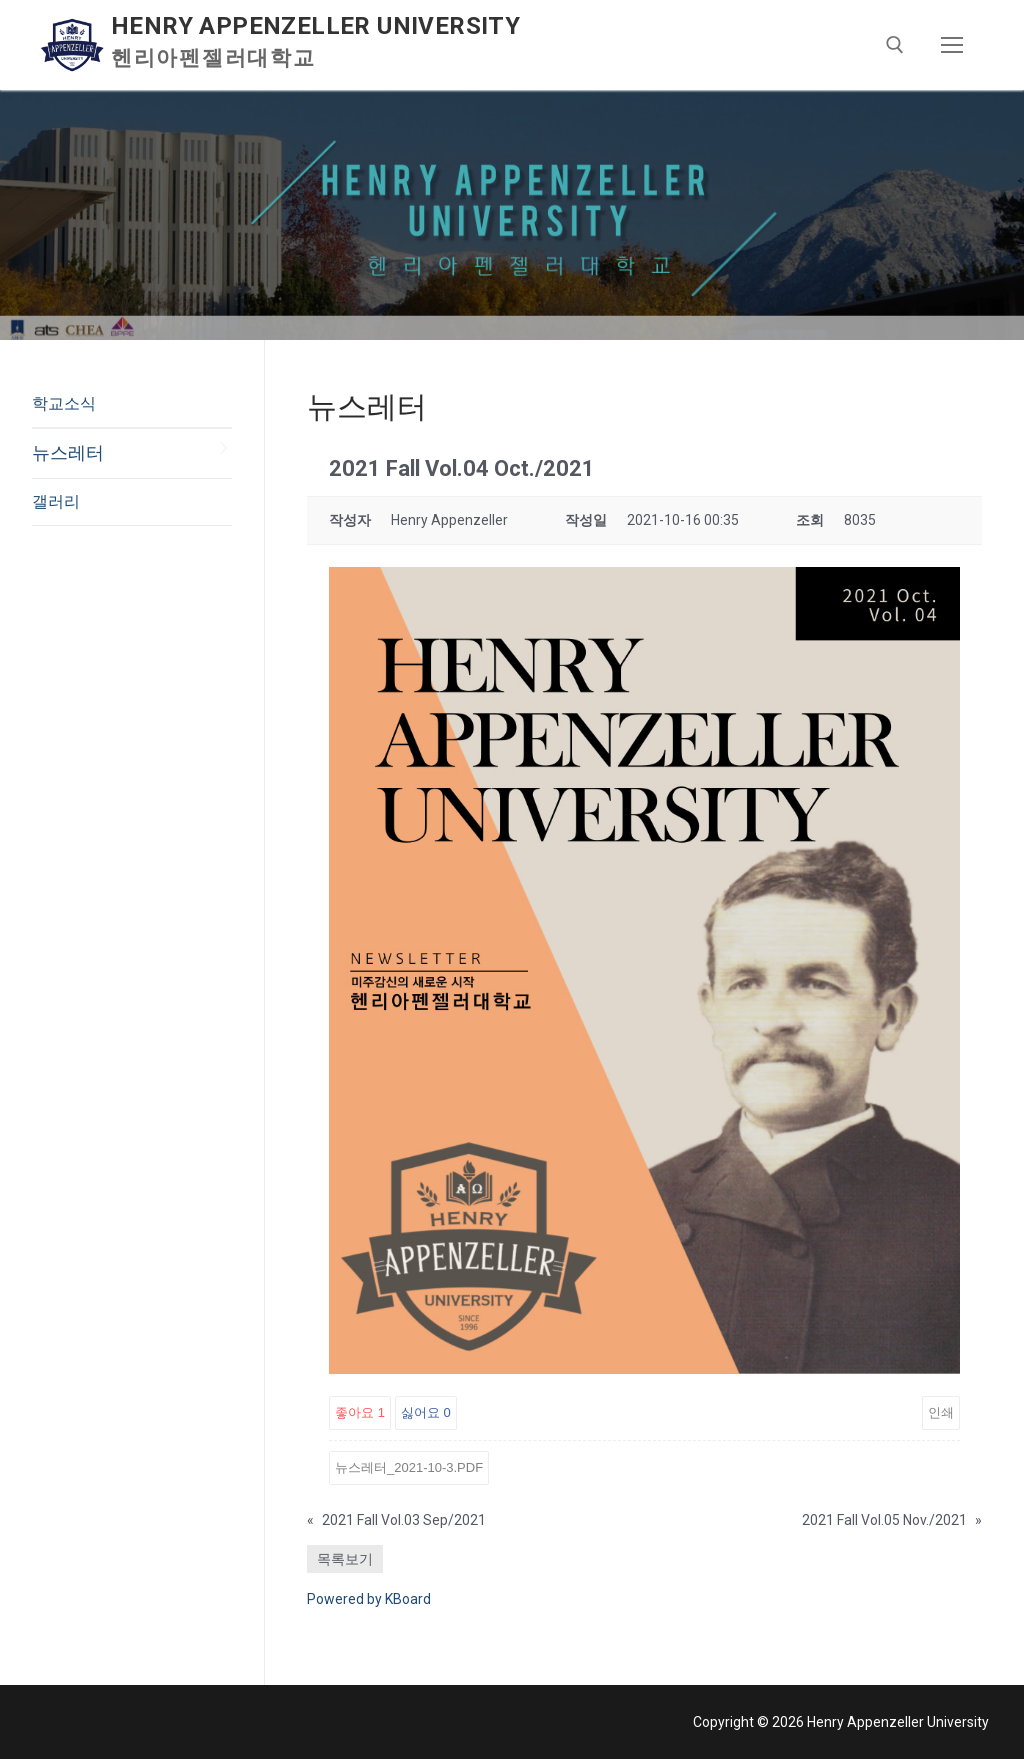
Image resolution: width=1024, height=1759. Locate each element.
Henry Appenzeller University (315, 26)
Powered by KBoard (369, 1599)
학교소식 (64, 403)
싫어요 (426, 1412)
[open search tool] (895, 45)
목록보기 (345, 1559)
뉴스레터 (68, 453)
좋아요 (360, 1412)
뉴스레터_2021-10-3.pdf (409, 1467)
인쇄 (941, 1412)
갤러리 (56, 501)
